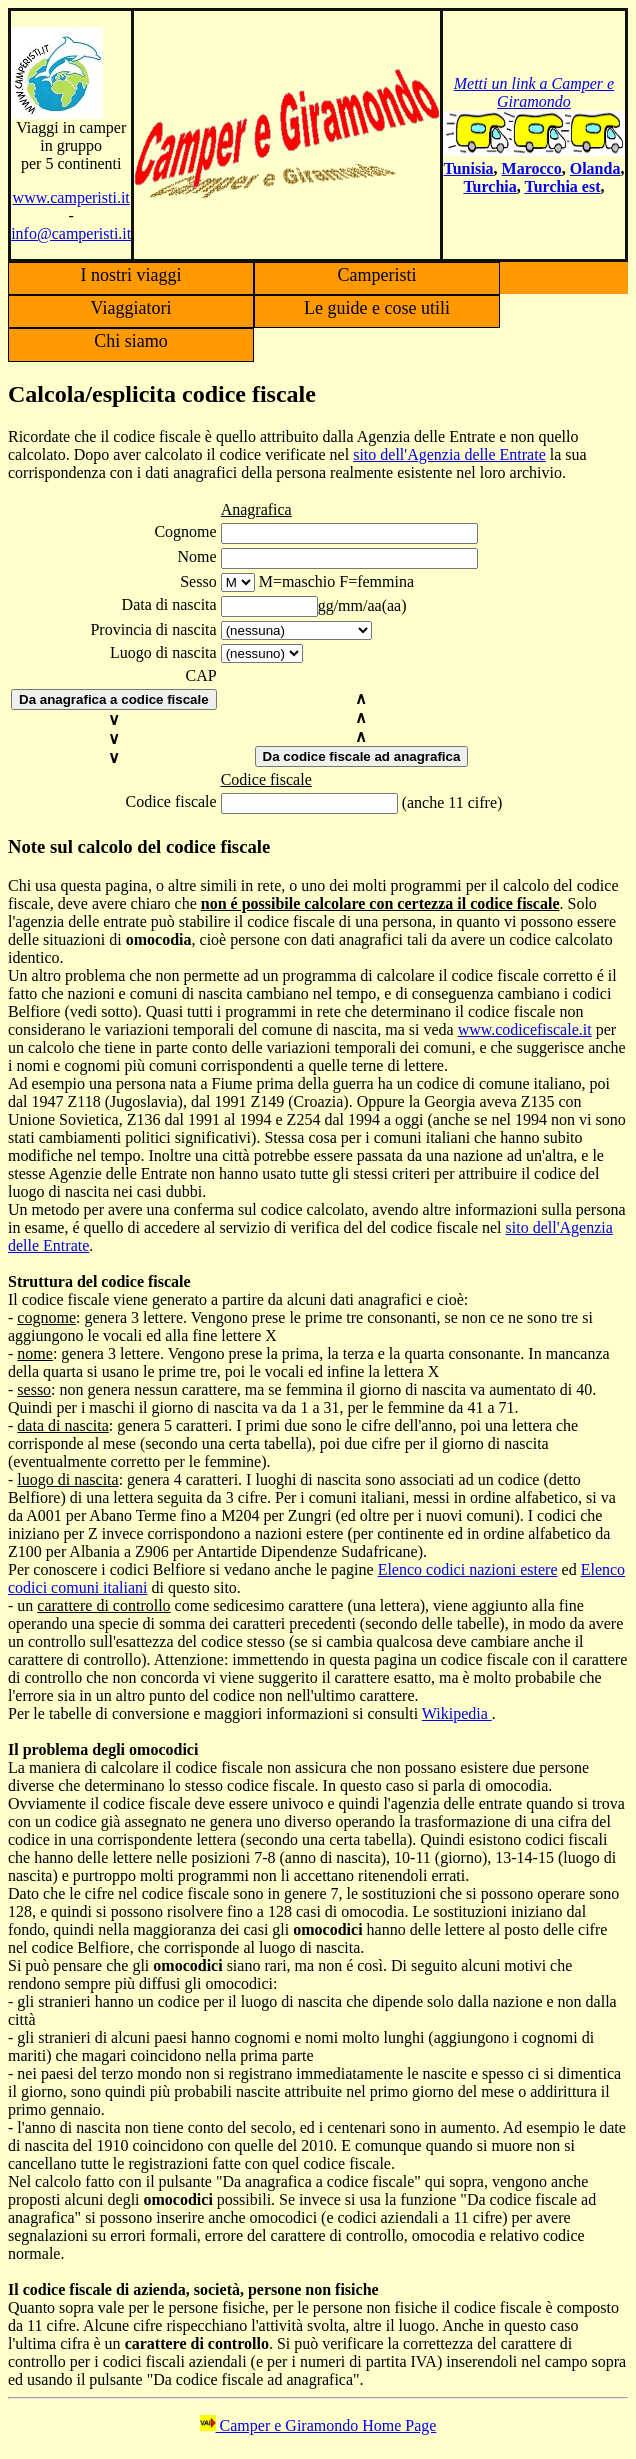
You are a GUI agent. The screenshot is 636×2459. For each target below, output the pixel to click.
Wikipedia (457, 1713)
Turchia (489, 186)
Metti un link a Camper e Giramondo (534, 92)
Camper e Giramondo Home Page (318, 2425)
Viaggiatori (131, 308)
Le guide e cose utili (377, 308)
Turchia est (562, 186)
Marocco (532, 168)
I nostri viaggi (131, 275)
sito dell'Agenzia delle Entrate (449, 454)
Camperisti (377, 275)
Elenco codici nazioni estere (468, 1569)
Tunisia (468, 168)
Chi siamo (131, 341)
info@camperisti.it (71, 233)
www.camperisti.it (71, 197)
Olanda (595, 168)
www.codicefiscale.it (525, 1029)
